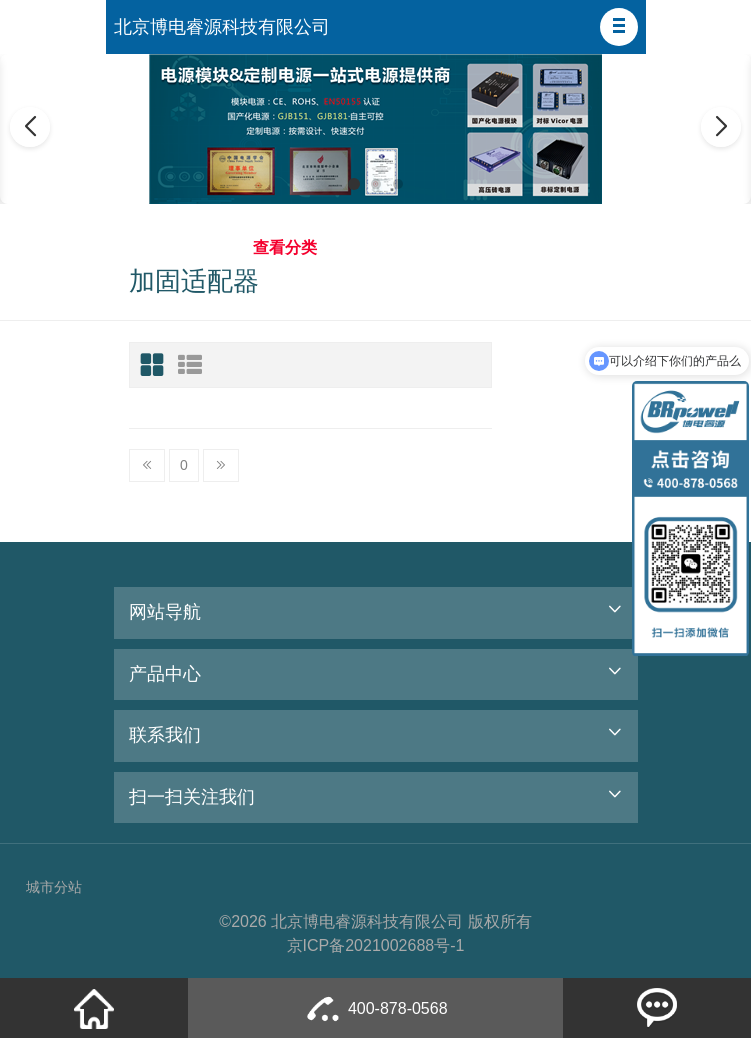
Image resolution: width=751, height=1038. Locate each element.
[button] (619, 27)
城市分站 (54, 887)
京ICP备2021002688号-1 (376, 945)
